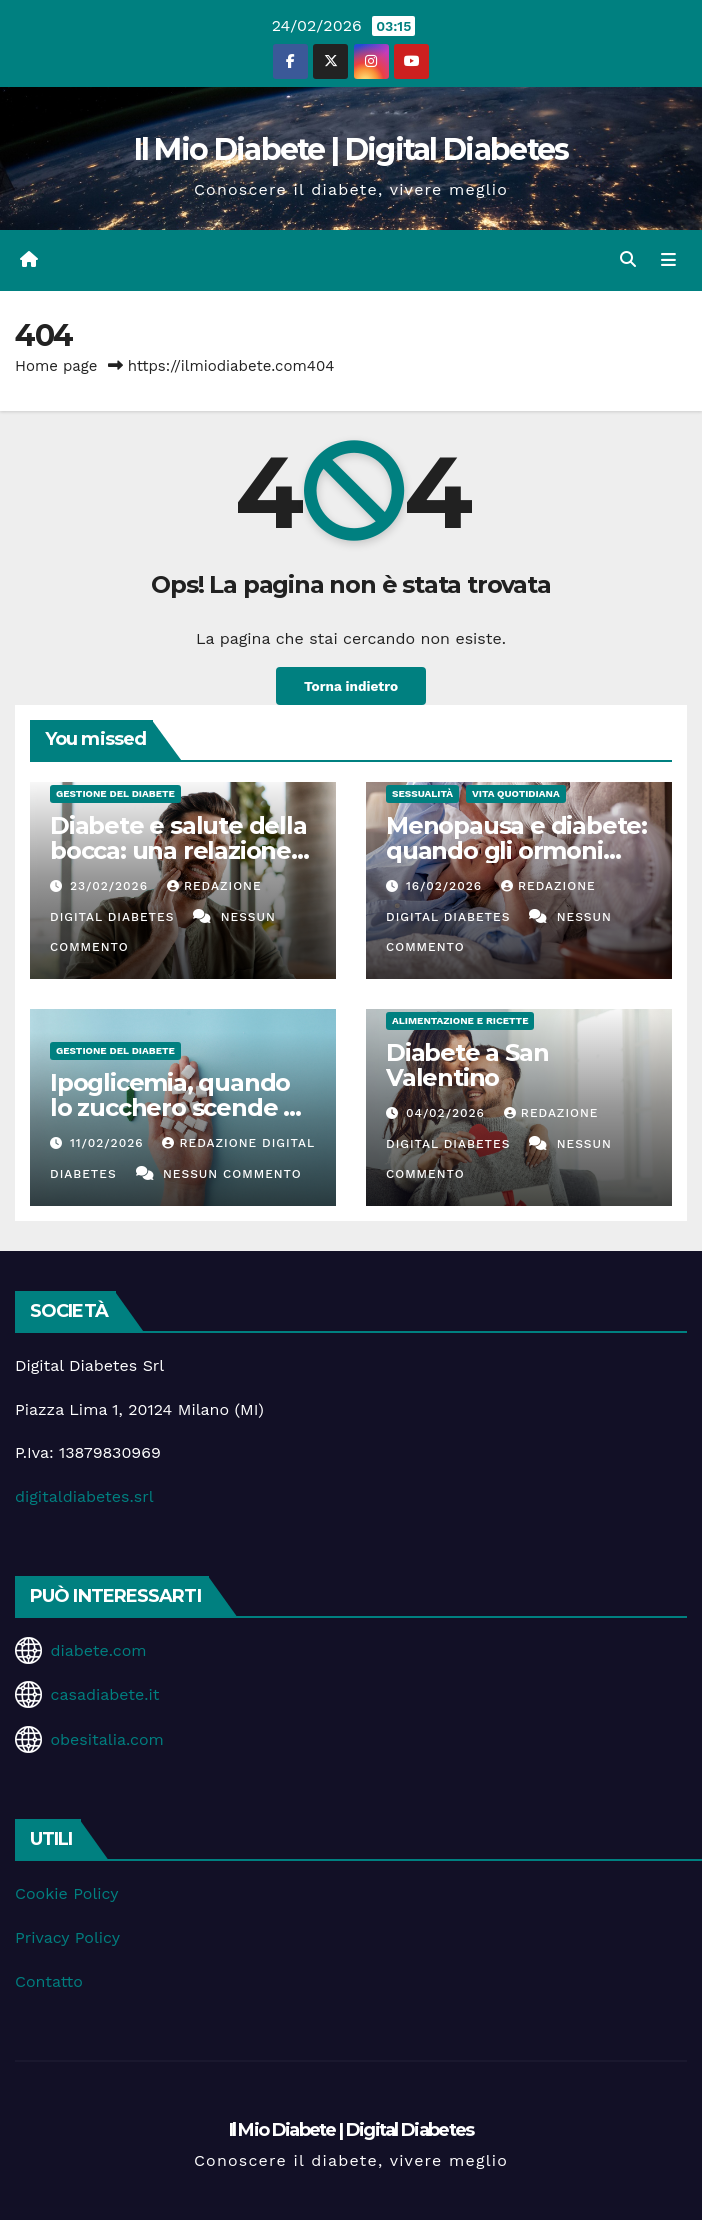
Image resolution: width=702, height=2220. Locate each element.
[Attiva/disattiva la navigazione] (668, 260)
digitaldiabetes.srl (84, 1496)
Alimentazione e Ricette (460, 1020)
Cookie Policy (66, 1893)
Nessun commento (232, 1174)
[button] (628, 259)
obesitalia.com (106, 1739)
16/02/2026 (446, 886)
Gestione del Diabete (115, 793)
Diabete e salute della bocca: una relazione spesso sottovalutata (178, 850)
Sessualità (422, 793)
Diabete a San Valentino (467, 1065)
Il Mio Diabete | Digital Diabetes (351, 149)
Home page (56, 366)
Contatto (49, 1981)
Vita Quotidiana (516, 793)
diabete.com (98, 1650)
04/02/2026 (448, 1113)
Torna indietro (351, 686)
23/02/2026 (111, 886)
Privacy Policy (67, 1937)
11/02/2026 (109, 1143)
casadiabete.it (104, 1694)
